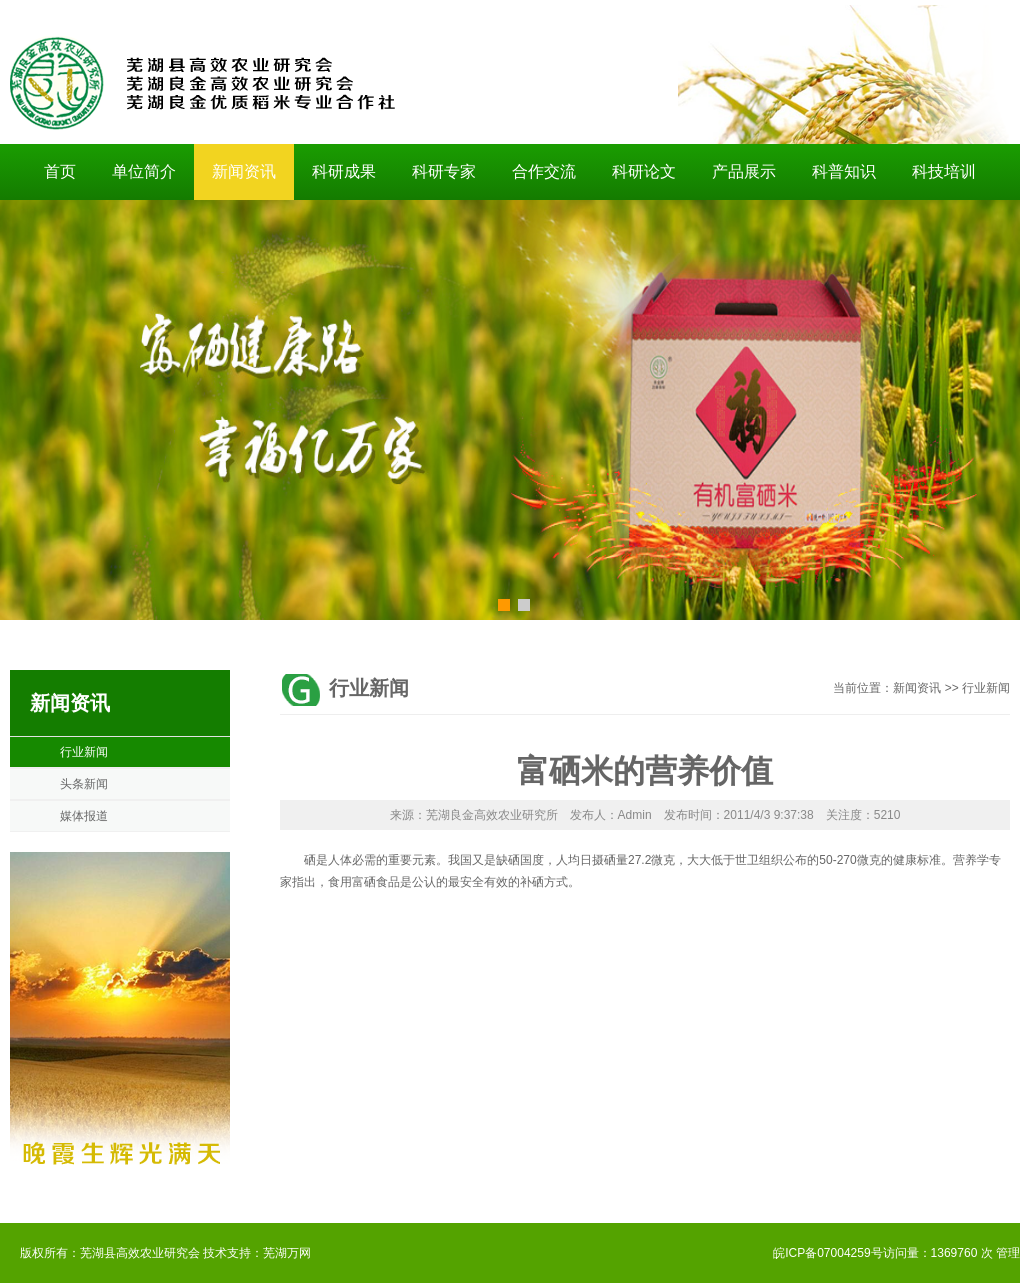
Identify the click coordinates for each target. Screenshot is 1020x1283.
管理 (1008, 1253)
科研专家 (444, 171)
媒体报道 (84, 816)
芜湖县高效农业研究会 (140, 1253)
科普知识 (844, 171)
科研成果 (344, 171)
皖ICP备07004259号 (827, 1253)
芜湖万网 (287, 1253)
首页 (60, 171)
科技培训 (944, 171)
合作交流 (544, 171)
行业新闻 (84, 752)
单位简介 (144, 171)
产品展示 (744, 171)
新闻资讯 (244, 171)
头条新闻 (84, 784)
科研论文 (644, 171)
